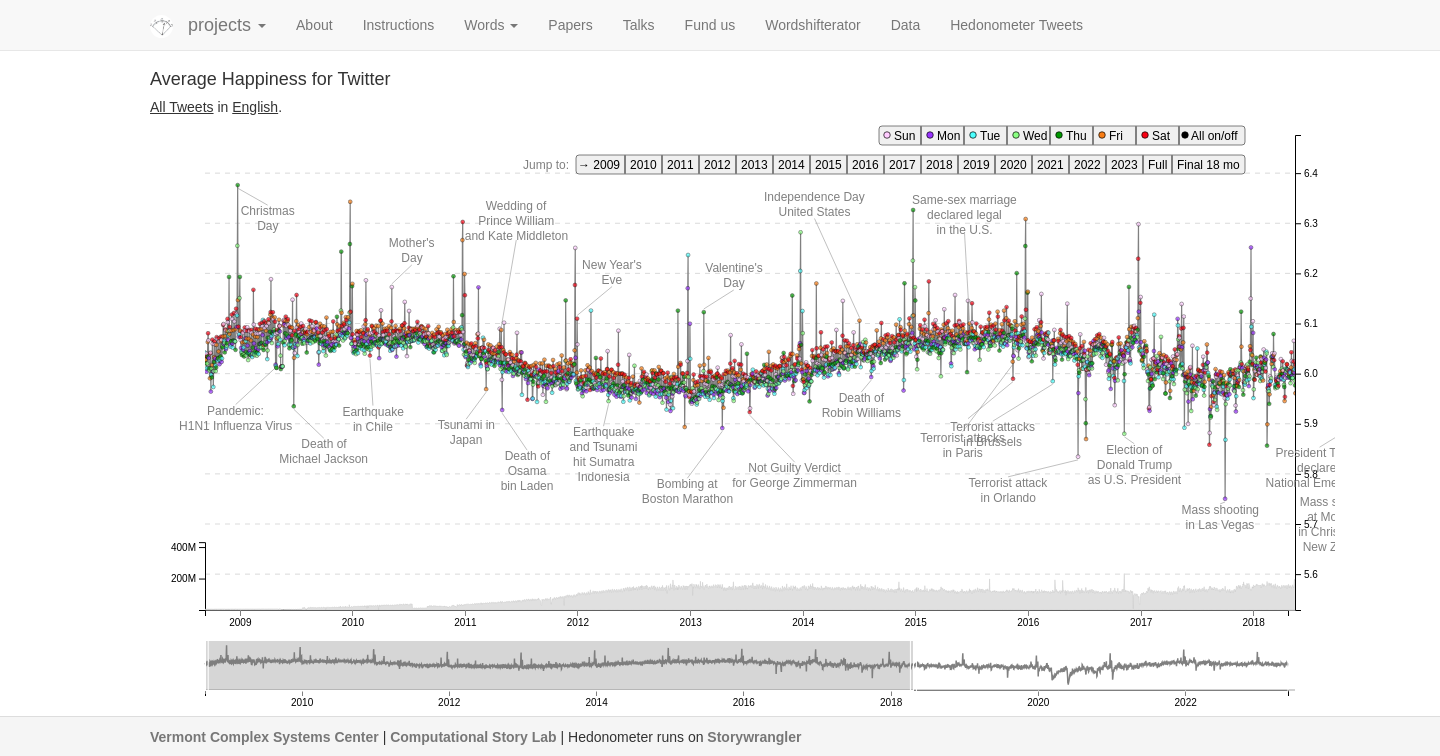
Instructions (399, 25)
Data (906, 25)
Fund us (710, 25)
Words (491, 25)
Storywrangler (754, 737)
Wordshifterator (812, 25)
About (314, 25)
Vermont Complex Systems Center (264, 737)
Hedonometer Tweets (1016, 25)
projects (227, 25)
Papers (570, 25)
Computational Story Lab (473, 737)
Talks (639, 25)
